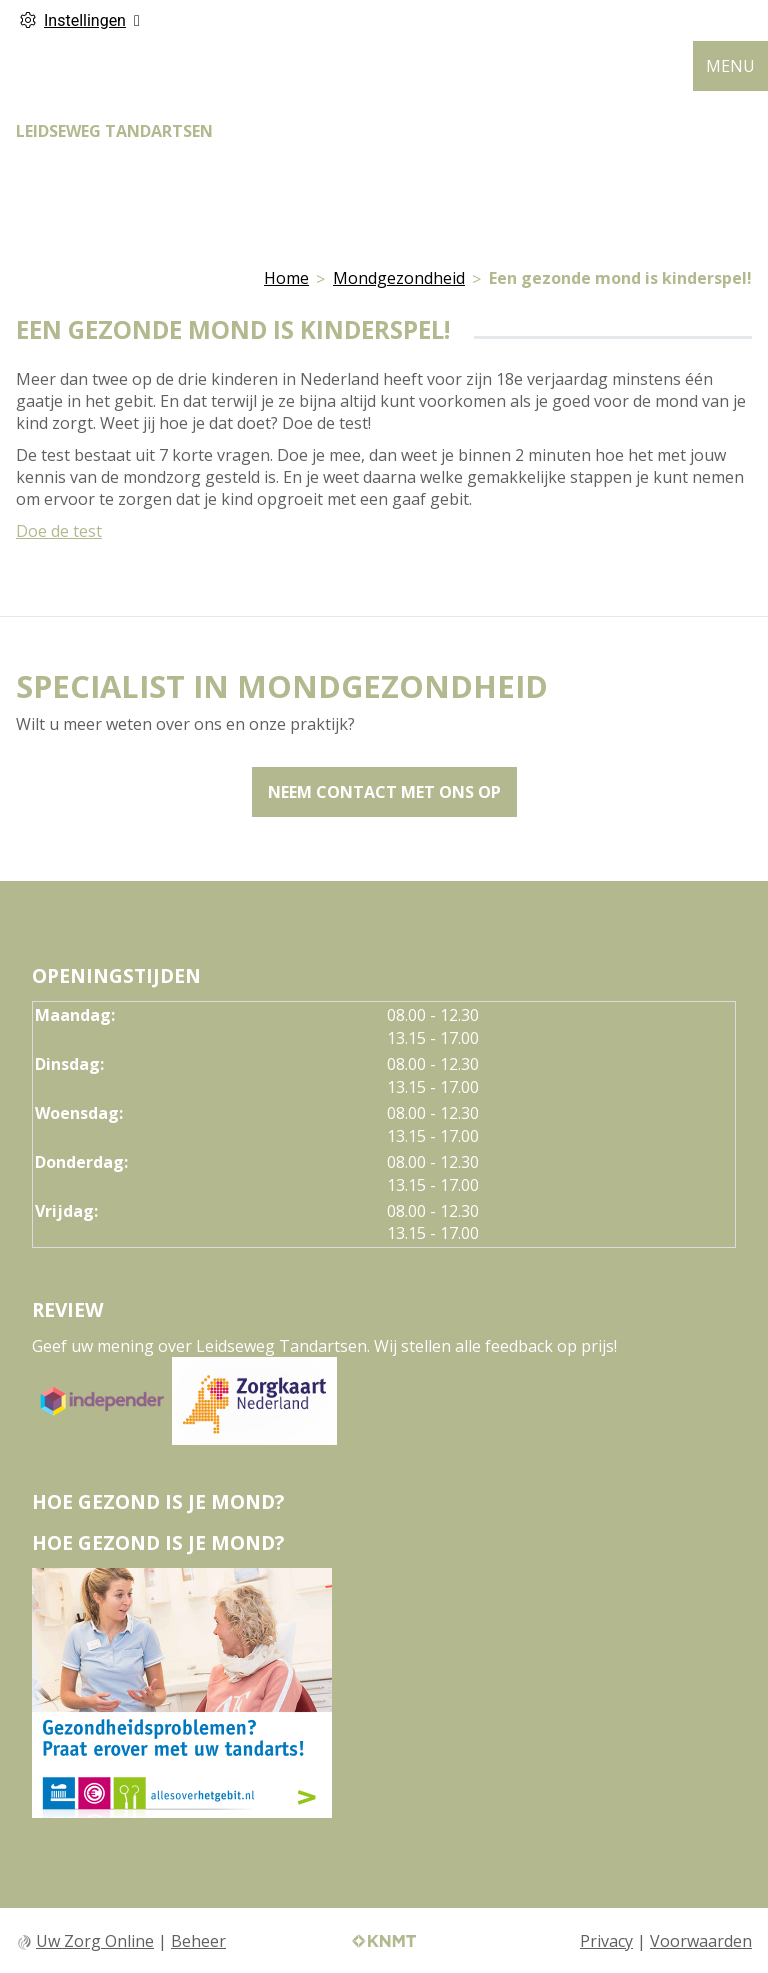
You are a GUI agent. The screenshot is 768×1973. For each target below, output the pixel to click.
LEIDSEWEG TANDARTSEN (114, 131)
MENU (730, 66)
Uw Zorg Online (95, 1941)
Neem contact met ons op (384, 792)
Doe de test (59, 531)
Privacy (606, 1941)
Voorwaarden (701, 1941)
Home (286, 278)
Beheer (198, 1941)
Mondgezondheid (399, 278)
